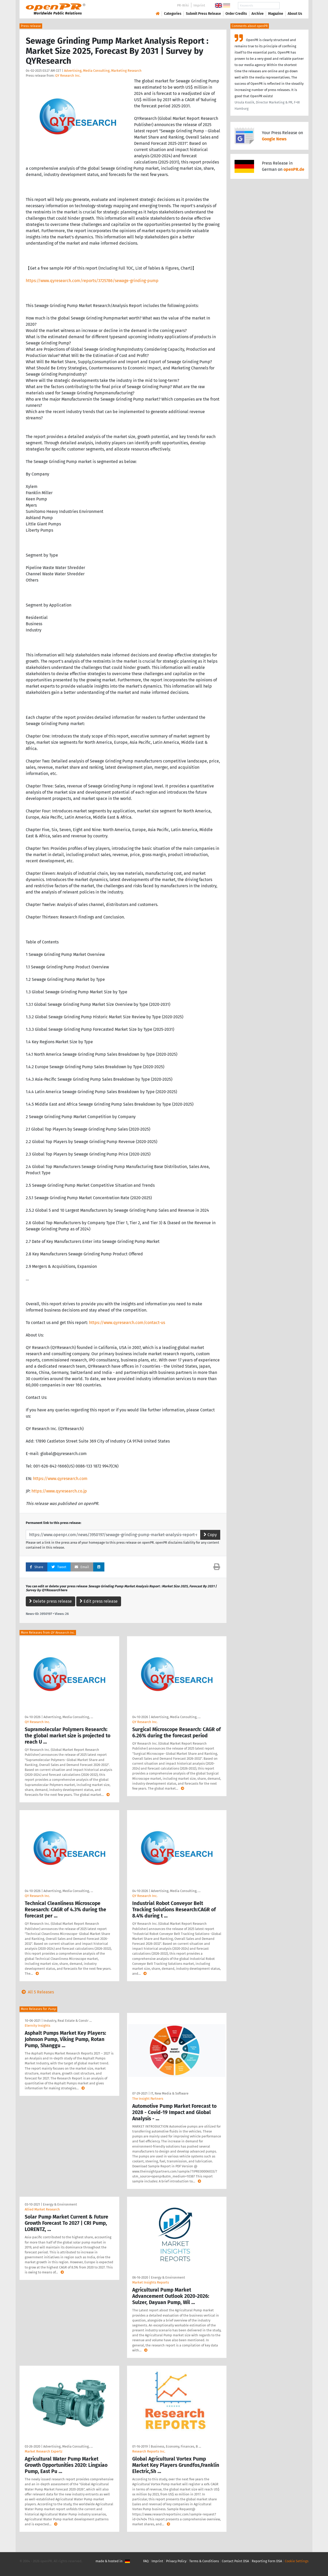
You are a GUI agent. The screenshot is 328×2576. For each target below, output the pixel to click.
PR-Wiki (183, 5)
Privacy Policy (176, 2561)
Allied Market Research (42, 2209)
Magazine (275, 13)
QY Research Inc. (67, 75)
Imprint (199, 5)
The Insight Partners (147, 2099)
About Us (295, 13)
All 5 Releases (37, 1992)
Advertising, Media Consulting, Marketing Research (103, 71)
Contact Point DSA (235, 2561)
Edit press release (99, 1601)
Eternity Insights (37, 2025)
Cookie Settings (296, 2561)
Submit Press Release (203, 13)
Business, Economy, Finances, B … (176, 2446)
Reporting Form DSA (267, 2561)
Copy (210, 1534)
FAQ (146, 2561)
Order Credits (236, 13)
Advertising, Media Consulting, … (68, 1717)
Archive (257, 13)
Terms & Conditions (204, 2561)
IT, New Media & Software (169, 2093)
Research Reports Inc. (148, 2451)
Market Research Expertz (43, 2451)
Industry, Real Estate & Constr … (67, 2021)
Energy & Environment (60, 2204)
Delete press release (50, 1601)
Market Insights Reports (150, 2282)
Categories (172, 13)
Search (291, 5)
